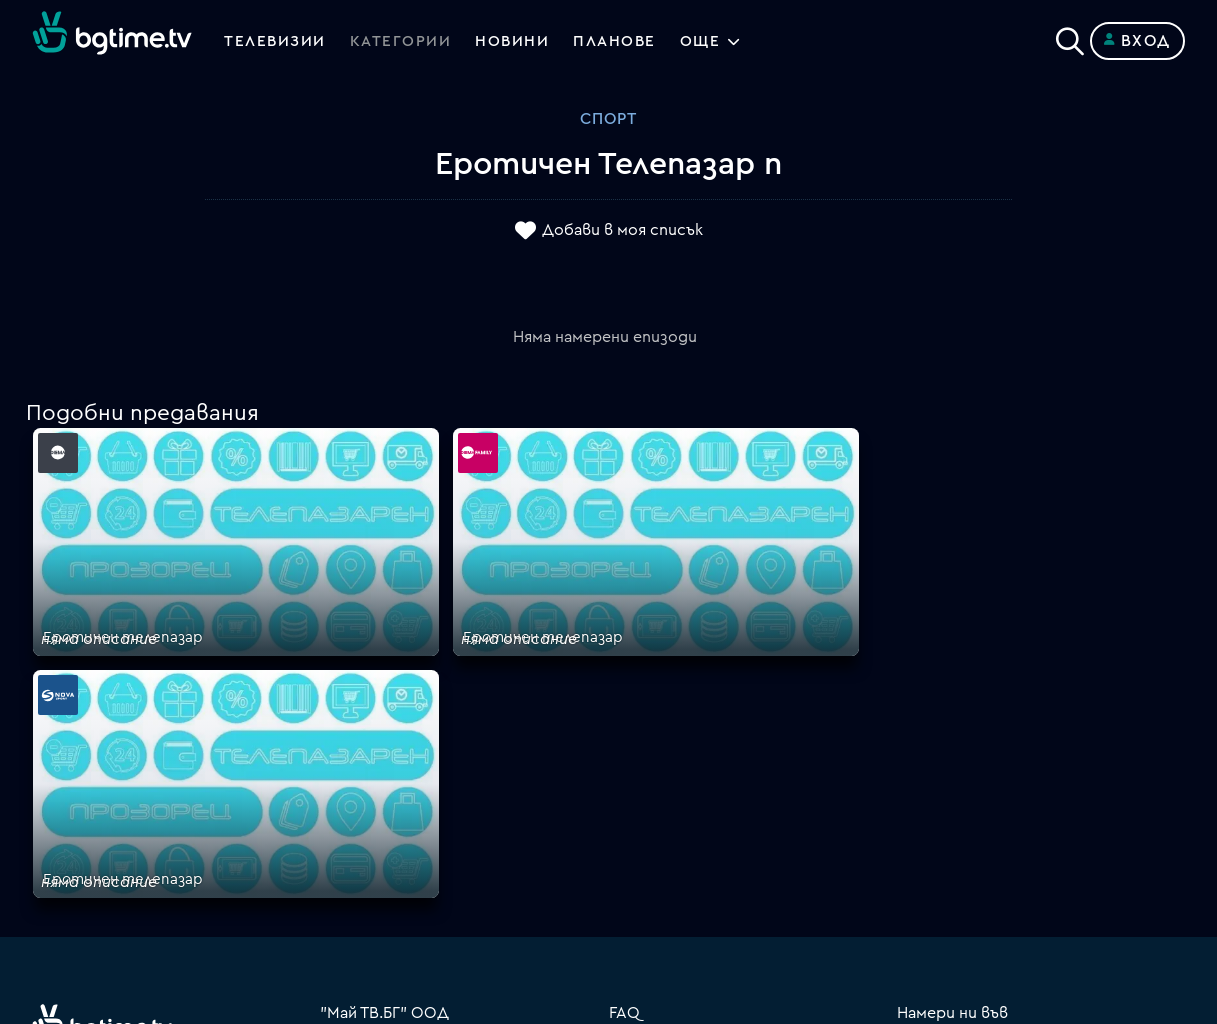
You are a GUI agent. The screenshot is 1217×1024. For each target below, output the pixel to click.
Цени (628, 738)
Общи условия (665, 762)
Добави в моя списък (622, 231)
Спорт (608, 119)
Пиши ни (641, 858)
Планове (641, 690)
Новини (518, 41)
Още (711, 41)
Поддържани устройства (710, 714)
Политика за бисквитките (714, 834)
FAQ (624, 666)
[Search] (1070, 37)
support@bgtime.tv (392, 882)
